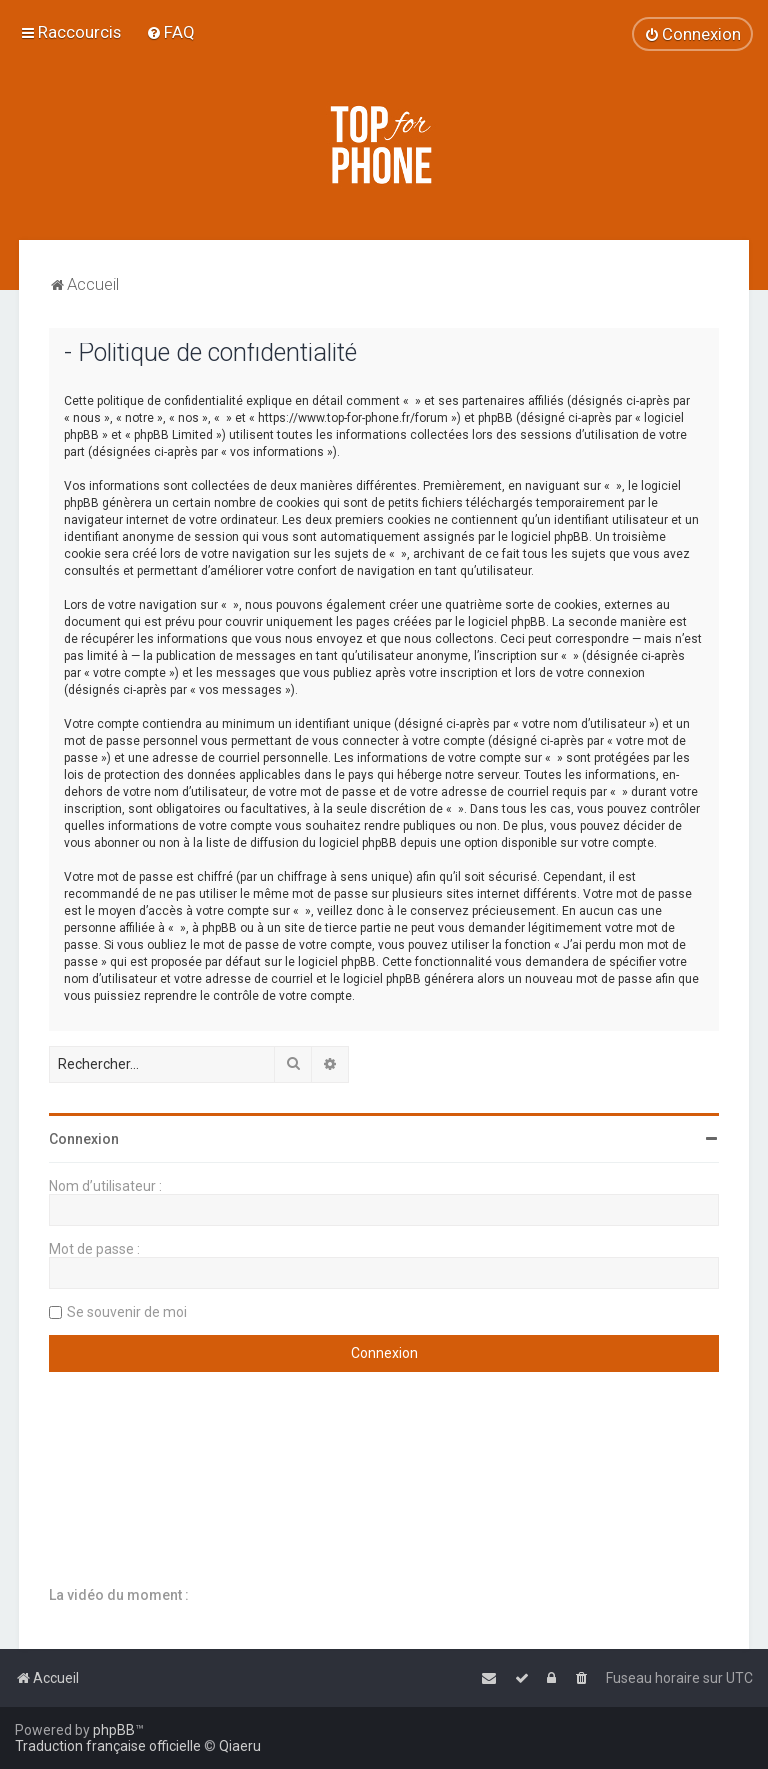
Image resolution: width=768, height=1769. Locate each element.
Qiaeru (240, 1746)
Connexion (84, 1139)
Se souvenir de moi (127, 1312)
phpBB (114, 1730)
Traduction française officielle (108, 1746)
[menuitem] (170, 32)
